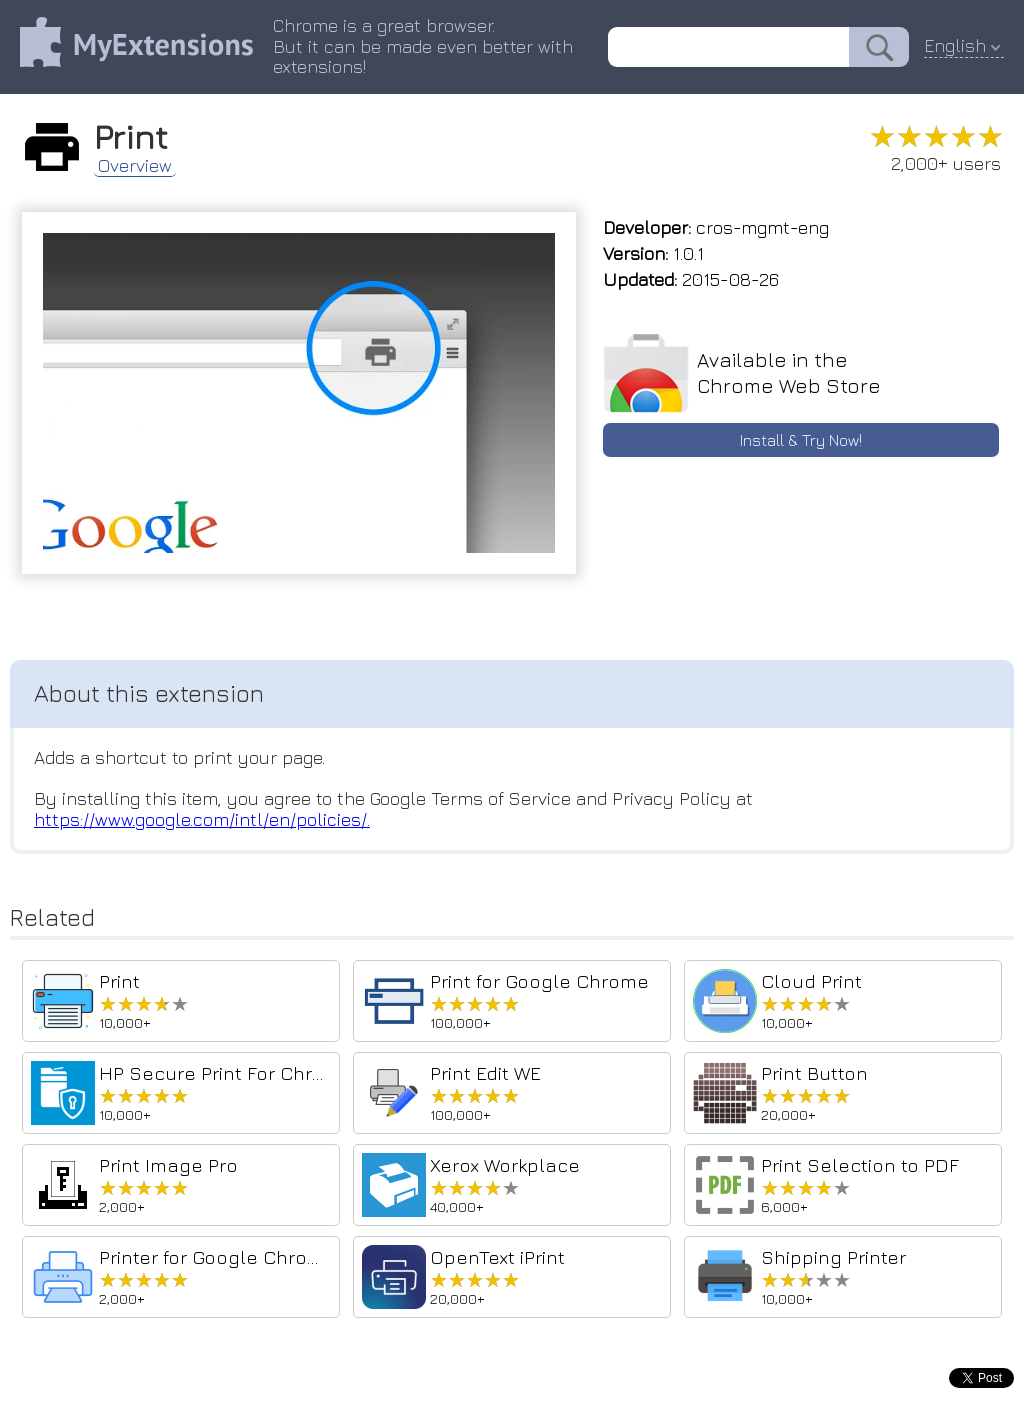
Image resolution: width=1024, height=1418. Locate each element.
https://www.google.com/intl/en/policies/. (202, 819)
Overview (135, 166)
